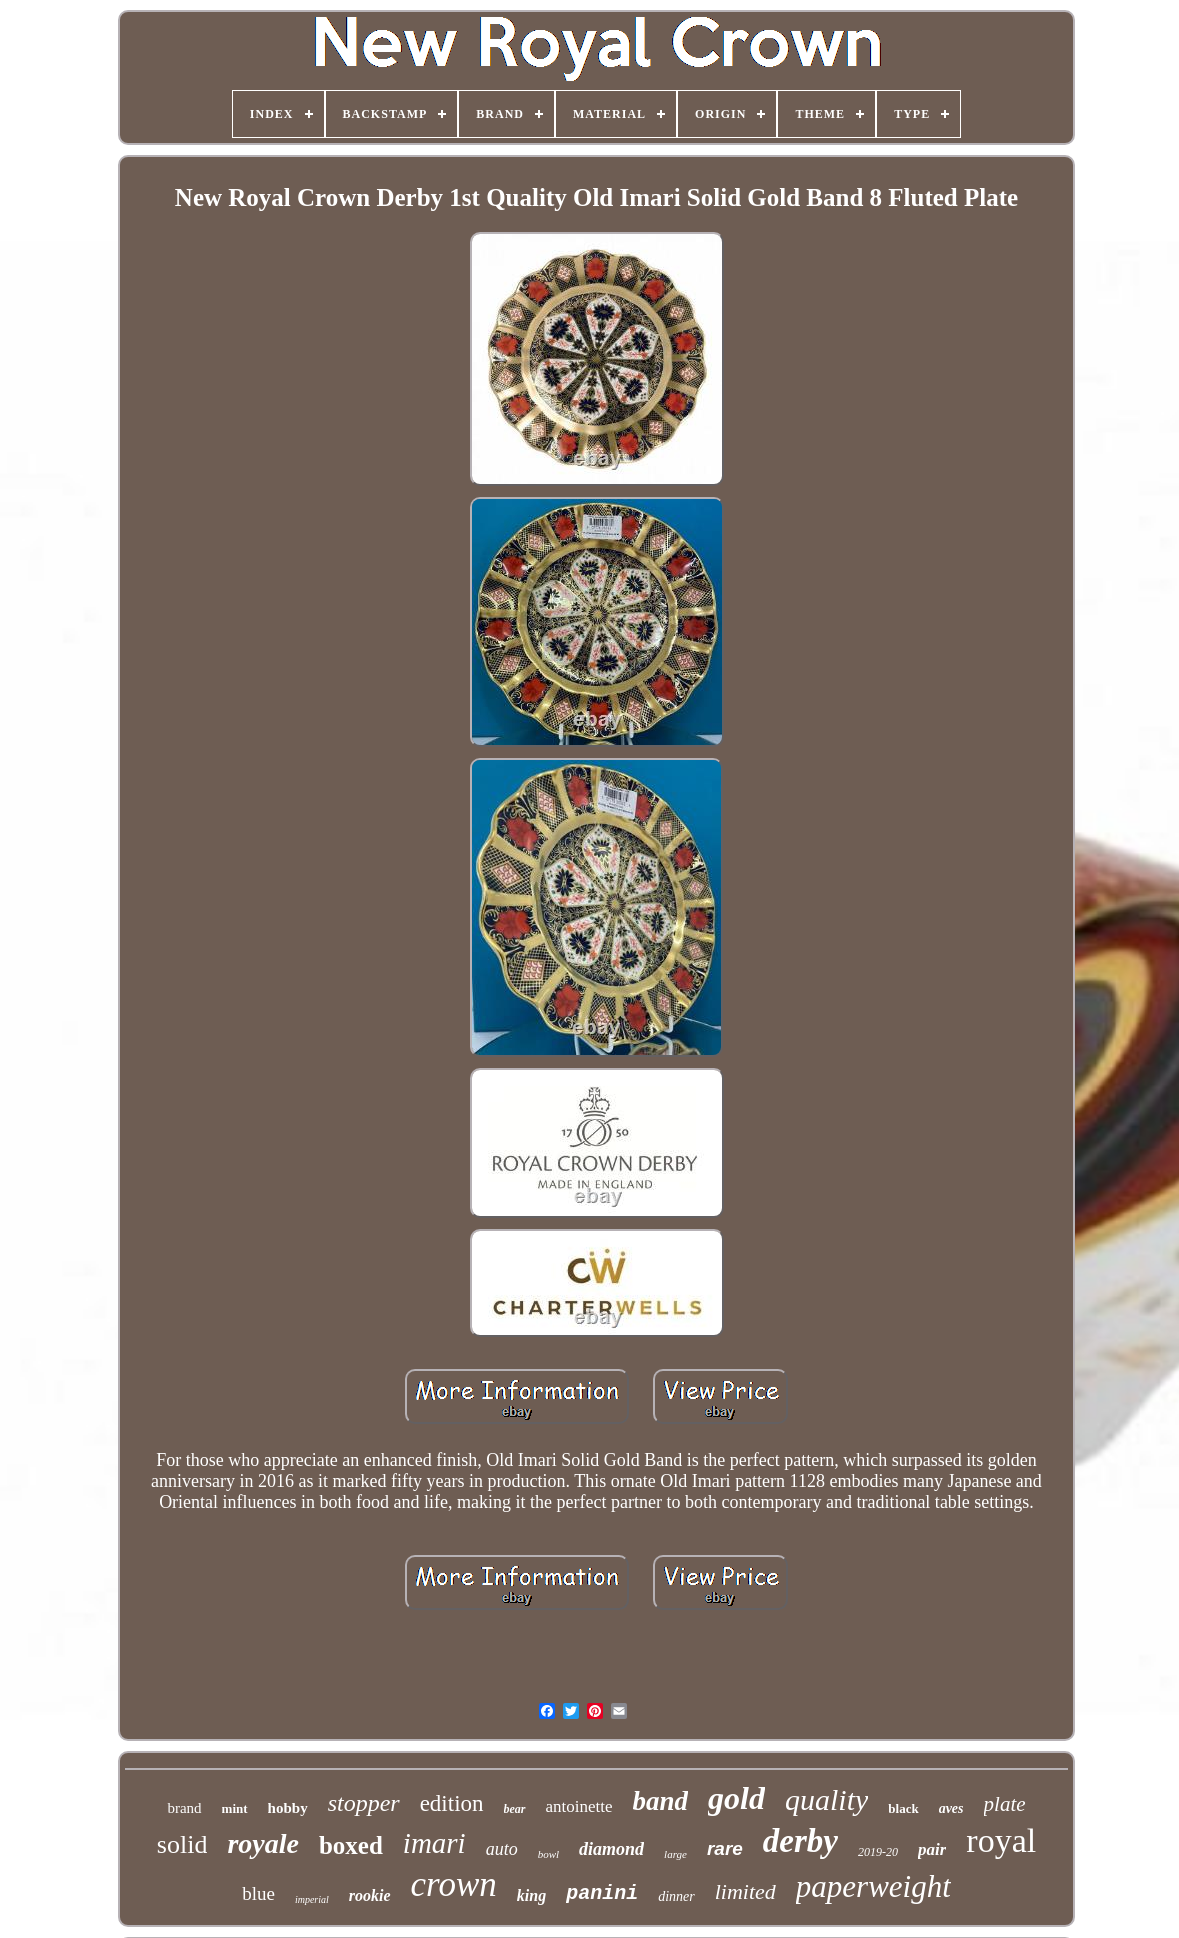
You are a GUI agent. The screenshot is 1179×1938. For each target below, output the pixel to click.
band (661, 1801)
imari (434, 1843)
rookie (370, 1895)
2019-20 (878, 1852)
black (903, 1808)
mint (235, 1808)
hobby (288, 1808)
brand (184, 1808)
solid (182, 1844)
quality (826, 1799)
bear (515, 1809)
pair (932, 1849)
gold (736, 1798)
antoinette (579, 1806)
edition (452, 1803)
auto (502, 1849)
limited (745, 1891)
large (675, 1854)
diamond (611, 1849)
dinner (676, 1896)
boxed (351, 1845)
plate (1005, 1804)
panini (602, 1893)
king (531, 1895)
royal (1001, 1840)
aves (951, 1808)
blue (258, 1893)
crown (454, 1884)
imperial (312, 1899)
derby (800, 1841)
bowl (548, 1854)
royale (263, 1843)
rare (725, 1848)
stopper (364, 1803)
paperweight (873, 1886)
